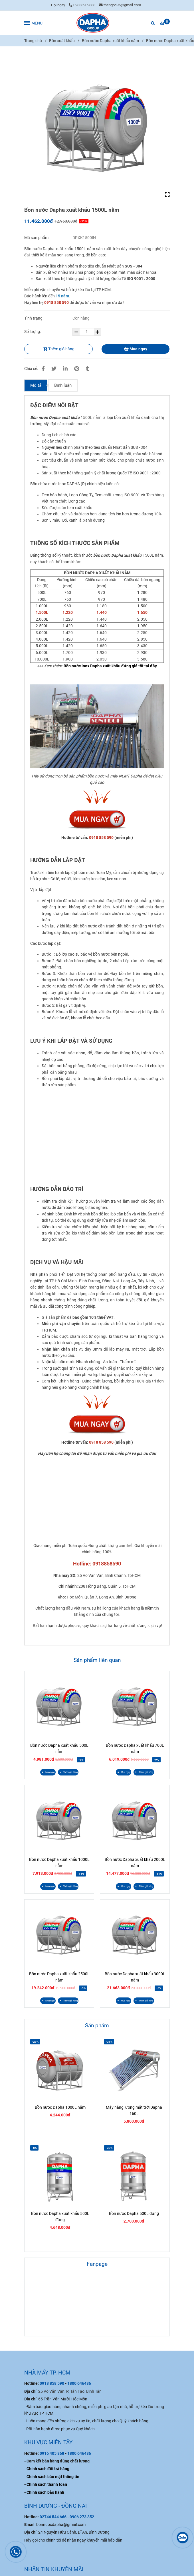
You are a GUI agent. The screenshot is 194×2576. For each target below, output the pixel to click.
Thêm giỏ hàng (58, 349)
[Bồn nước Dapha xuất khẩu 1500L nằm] (93, 23)
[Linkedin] (65, 369)
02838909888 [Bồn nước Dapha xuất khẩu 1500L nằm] (82, 5)
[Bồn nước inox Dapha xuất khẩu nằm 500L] (110, 666)
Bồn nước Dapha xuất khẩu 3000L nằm (135, 1977)
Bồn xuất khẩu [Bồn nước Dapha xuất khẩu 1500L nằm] (62, 40)
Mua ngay (135, 349)
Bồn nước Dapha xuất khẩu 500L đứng (60, 2216)
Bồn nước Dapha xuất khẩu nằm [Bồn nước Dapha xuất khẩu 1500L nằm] (110, 40)
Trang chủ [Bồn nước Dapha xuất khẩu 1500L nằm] (33, 40)
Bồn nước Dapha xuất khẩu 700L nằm (135, 1748)
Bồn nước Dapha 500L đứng (134, 2213)
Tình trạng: (34, 318)
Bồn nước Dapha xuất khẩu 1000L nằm (59, 1862)
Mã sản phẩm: (37, 237)
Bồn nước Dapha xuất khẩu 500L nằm (59, 1748)
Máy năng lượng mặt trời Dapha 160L (134, 2110)
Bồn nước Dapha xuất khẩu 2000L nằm (135, 1862)
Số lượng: (33, 331)
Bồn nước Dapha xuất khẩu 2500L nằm (59, 1977)
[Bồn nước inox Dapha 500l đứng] (97, 819)
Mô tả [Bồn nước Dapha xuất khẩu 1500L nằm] (35, 385)
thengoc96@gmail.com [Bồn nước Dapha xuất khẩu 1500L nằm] (120, 5)
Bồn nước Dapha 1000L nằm (60, 2107)
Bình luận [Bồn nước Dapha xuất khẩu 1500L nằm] (63, 385)
